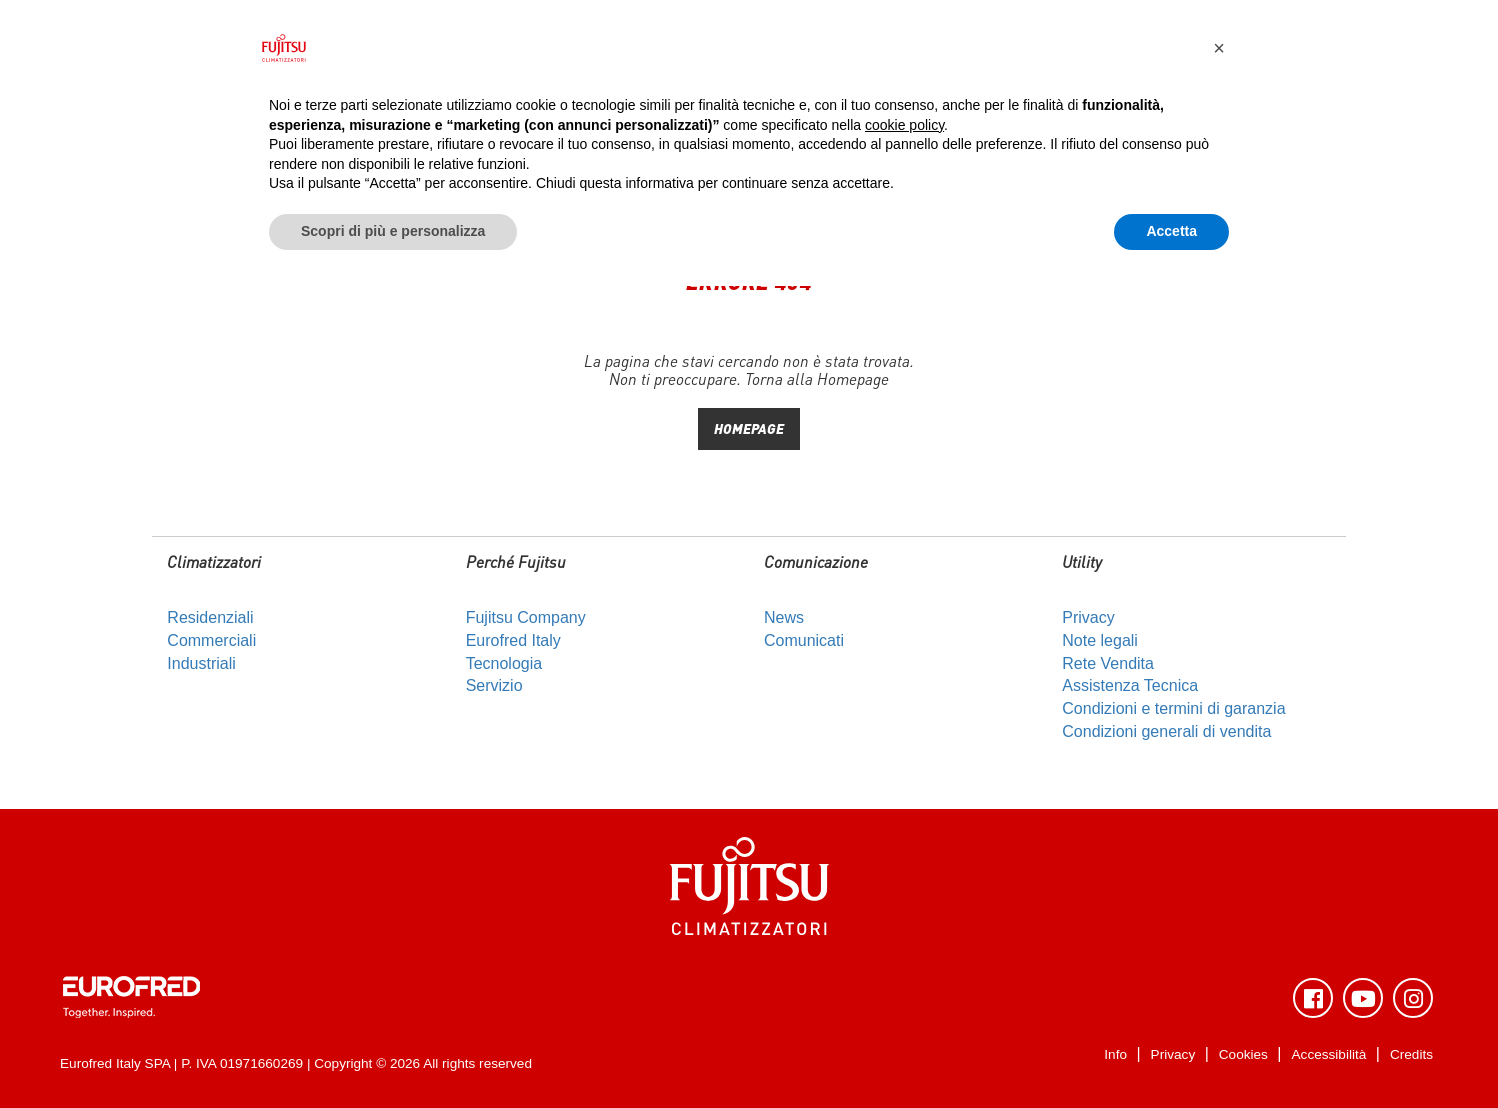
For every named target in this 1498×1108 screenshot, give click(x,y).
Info (1115, 1054)
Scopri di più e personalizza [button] (393, 231)
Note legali (1100, 640)
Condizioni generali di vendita (1166, 731)
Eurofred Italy (513, 640)
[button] (1219, 48)
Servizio (494, 685)
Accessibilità (1329, 1054)
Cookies (1243, 1054)
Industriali (201, 663)
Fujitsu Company (526, 617)
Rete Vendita (1108, 663)
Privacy (1088, 617)
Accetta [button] (1171, 231)
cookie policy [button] (904, 125)
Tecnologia (504, 663)
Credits (1411, 1054)
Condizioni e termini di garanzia (1173, 708)
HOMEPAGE (749, 428)
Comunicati (804, 640)
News (784, 617)
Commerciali (211, 640)
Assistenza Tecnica (1130, 685)
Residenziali (210, 617)
